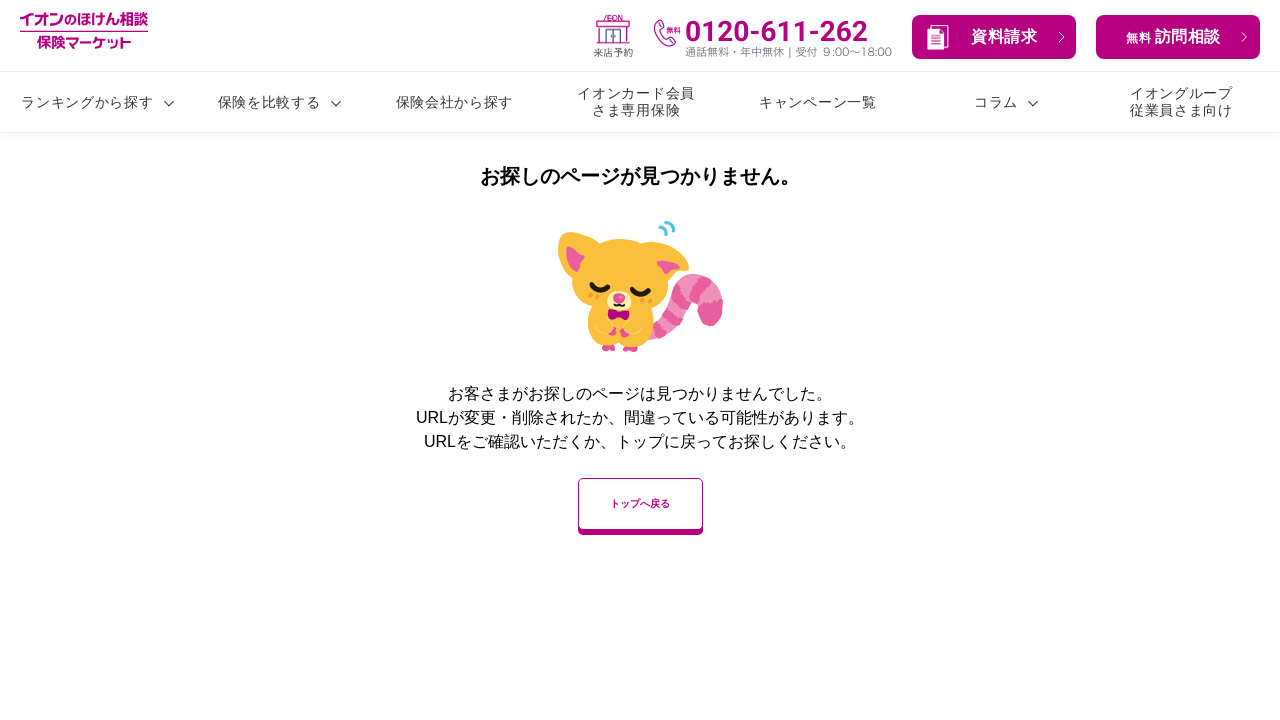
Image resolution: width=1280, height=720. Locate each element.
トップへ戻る (640, 503)
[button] (994, 37)
